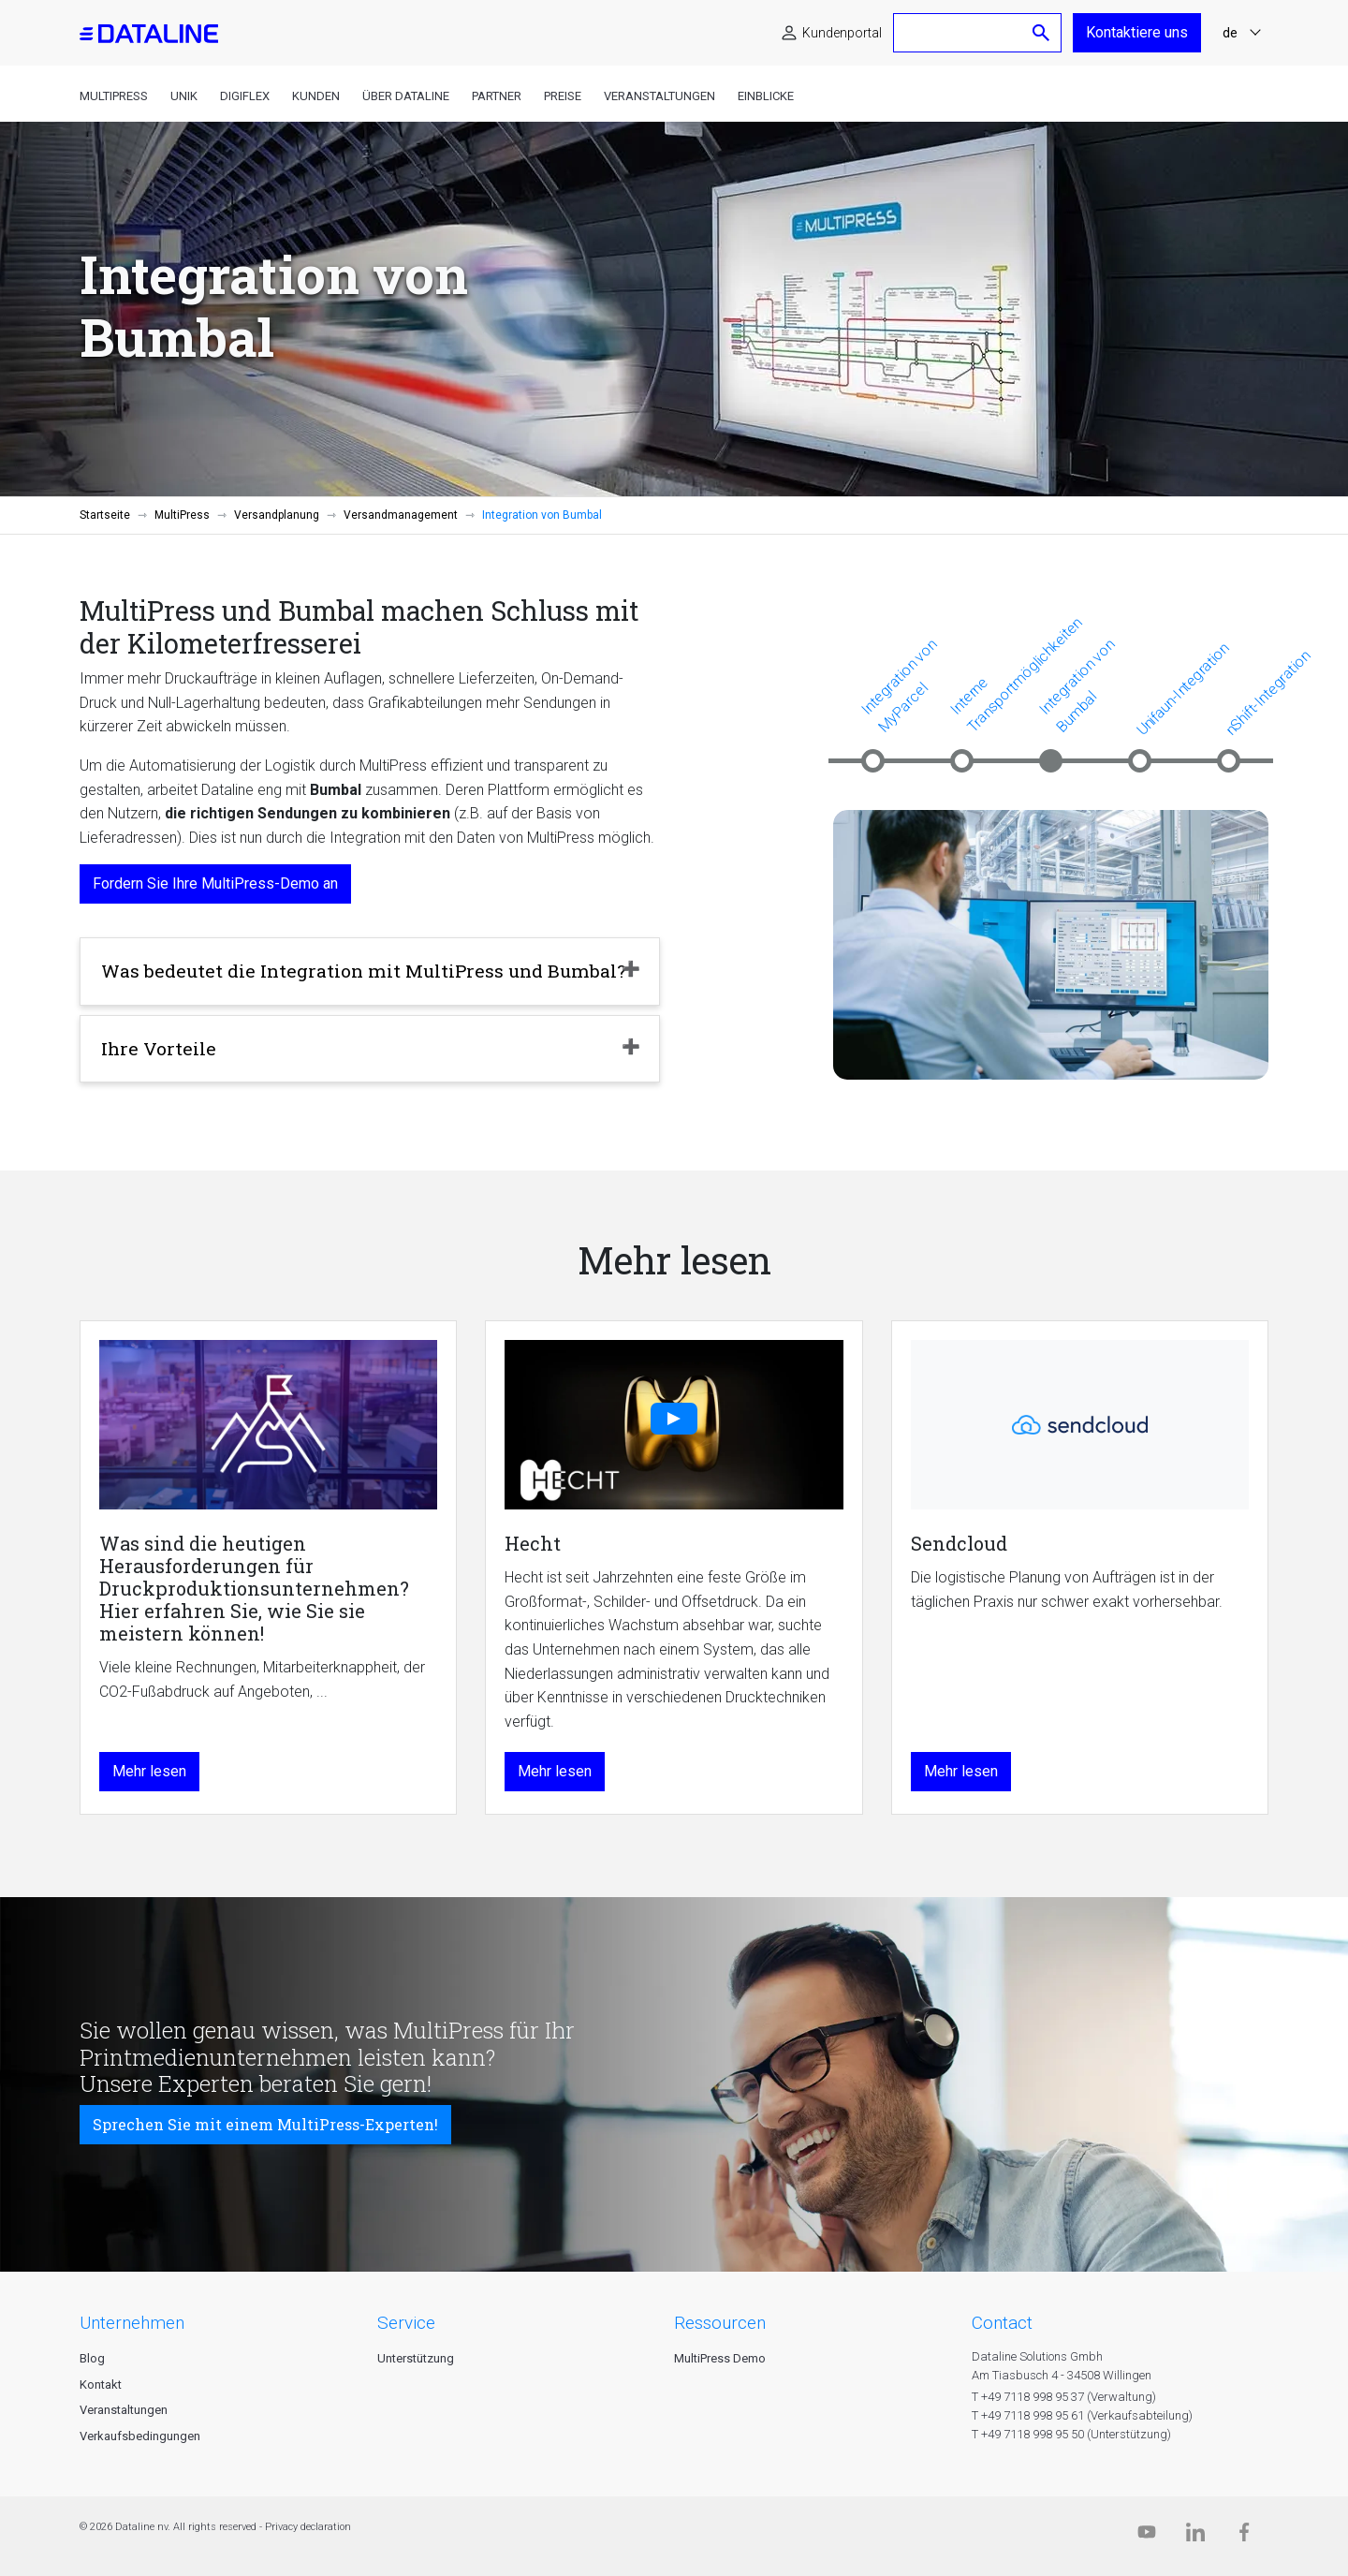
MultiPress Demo (720, 2358)
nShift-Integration (1267, 693)
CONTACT (1002, 2322)
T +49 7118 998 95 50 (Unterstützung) (1071, 2434)
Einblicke (766, 96)
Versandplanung (276, 515)
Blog (92, 2358)
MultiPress (114, 96)
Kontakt (101, 2384)
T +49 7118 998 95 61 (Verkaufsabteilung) (1082, 2415)
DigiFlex (245, 96)
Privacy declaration (308, 2527)
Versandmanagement (401, 515)
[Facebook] (1244, 2536)
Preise (562, 96)
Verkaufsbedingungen (140, 2436)
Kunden (316, 96)
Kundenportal (842, 32)
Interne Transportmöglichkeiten (1015, 674)
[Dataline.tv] (1146, 2536)
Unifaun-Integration (1183, 689)
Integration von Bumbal (1076, 685)
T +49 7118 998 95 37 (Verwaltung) (1064, 2397)
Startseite (105, 515)
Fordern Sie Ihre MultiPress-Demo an (215, 883)
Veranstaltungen (659, 96)
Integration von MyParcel (898, 685)
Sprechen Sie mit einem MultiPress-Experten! (265, 2124)
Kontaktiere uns (1137, 32)
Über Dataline (405, 96)
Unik (184, 96)
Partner (496, 96)
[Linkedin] (1195, 2536)
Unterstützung (415, 2358)
